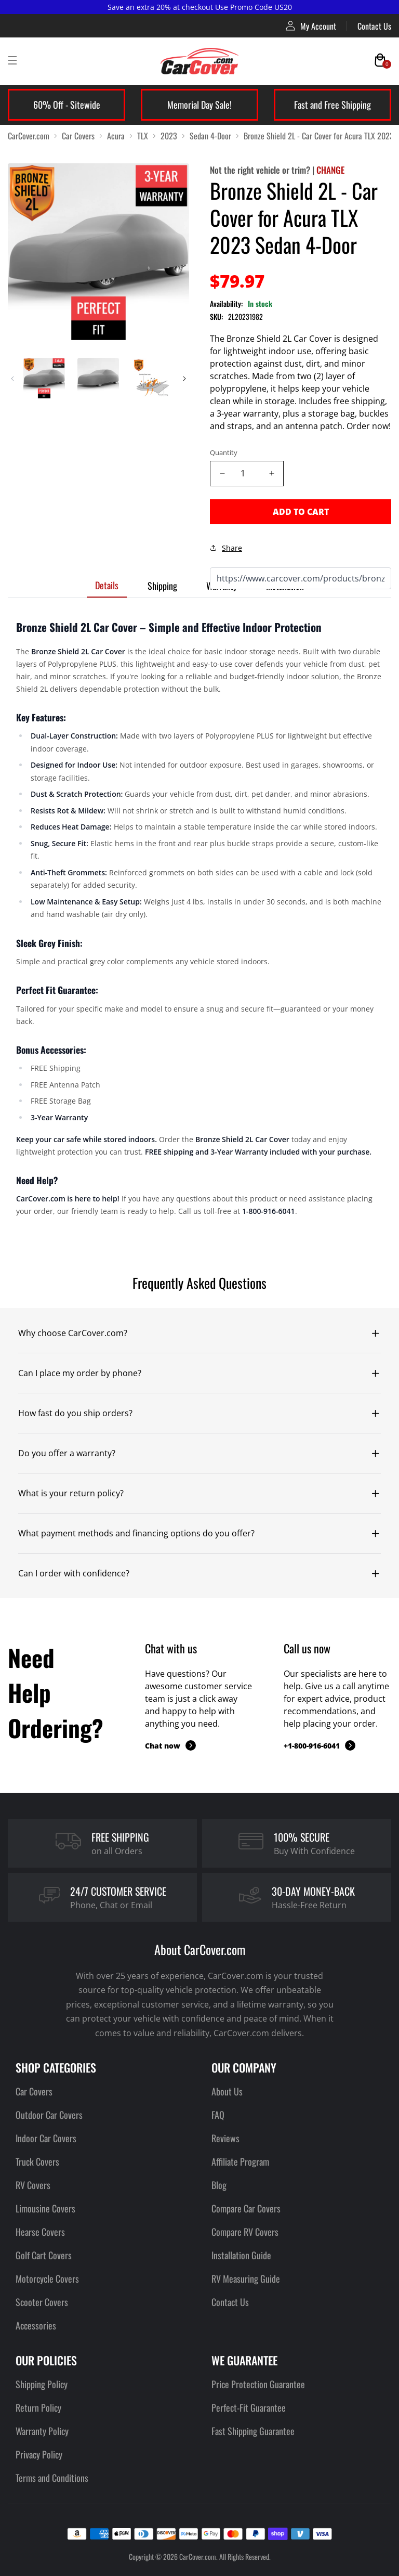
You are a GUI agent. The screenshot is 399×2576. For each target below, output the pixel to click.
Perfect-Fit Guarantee (248, 2407)
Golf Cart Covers (44, 2255)
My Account (311, 26)
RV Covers (33, 2185)
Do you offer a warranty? (66, 1453)
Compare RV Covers (244, 2231)
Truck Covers (37, 2161)
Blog (219, 2185)
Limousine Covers (45, 2208)
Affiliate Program (240, 2161)
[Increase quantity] (271, 473)
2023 (169, 136)
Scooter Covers (42, 2302)
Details (106, 585)
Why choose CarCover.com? (72, 1333)
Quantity (223, 452)
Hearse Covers (40, 2231)
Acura (116, 136)
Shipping (162, 585)
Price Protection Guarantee (258, 2384)
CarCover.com (28, 136)
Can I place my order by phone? (79, 1373)
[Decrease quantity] (222, 473)
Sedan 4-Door (210, 136)
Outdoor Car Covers (49, 2114)
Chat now (170, 1745)
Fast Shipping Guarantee (253, 2431)
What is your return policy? (71, 1493)
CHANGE (330, 169)
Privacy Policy (39, 2454)
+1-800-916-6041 (319, 1745)
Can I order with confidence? (73, 1573)
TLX (142, 136)
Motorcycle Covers (47, 2278)
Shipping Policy (42, 2384)
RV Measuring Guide (245, 2278)
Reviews (225, 2138)
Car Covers (78, 136)
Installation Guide (241, 2255)
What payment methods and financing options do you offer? (136, 1533)
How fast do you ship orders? (75, 1413)
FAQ (217, 2114)
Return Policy (38, 2407)
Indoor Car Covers (46, 2138)
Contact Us (374, 26)
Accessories (36, 2325)
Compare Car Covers (246, 2208)
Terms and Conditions (52, 2477)
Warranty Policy (42, 2431)
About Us (227, 2091)
